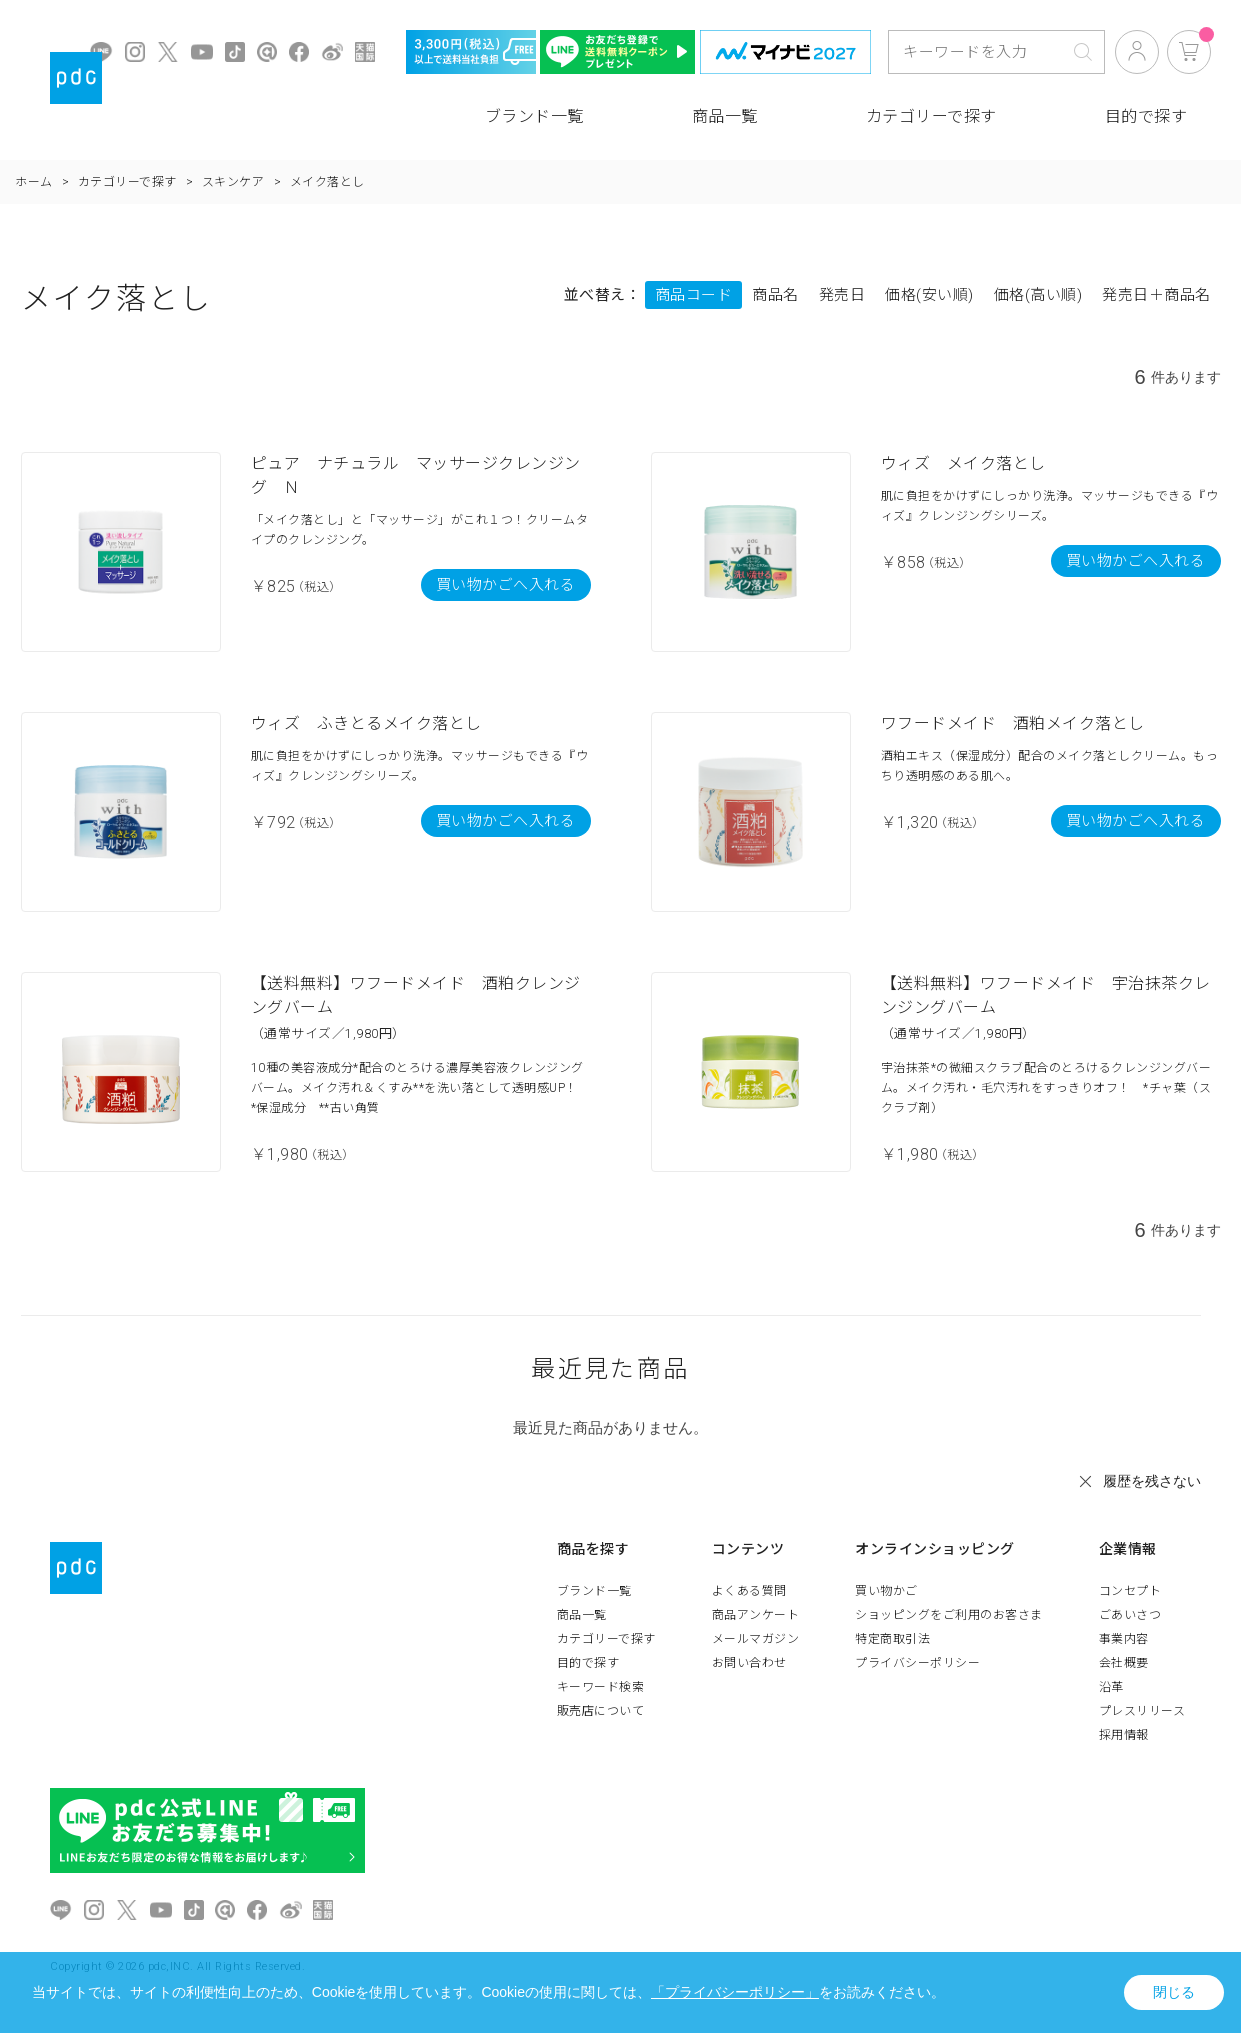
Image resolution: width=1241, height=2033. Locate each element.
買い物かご (886, 1591)
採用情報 (1124, 1735)
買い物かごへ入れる (506, 585)
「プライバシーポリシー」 (735, 1992)
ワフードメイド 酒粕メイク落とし (1013, 723)
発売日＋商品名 (1156, 295)
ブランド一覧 (534, 116)
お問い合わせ (749, 1663)
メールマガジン (756, 1639)
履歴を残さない (1152, 1481)
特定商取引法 (892, 1639)
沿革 (1111, 1687)
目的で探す (1146, 116)
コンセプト (1130, 1591)
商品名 (775, 295)
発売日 (842, 295)
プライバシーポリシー (917, 1663)
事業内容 (1124, 1639)
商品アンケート (756, 1615)
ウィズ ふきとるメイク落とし (366, 723)
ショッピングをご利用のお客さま (949, 1615)
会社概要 (1124, 1663)
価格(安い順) (929, 295)
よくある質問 (749, 1591)
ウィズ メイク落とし (963, 463)
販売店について (601, 1711)
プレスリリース (1142, 1711)
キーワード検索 (601, 1687)
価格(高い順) (1038, 295)
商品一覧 (725, 116)
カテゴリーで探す (931, 116)
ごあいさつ (1130, 1615)
